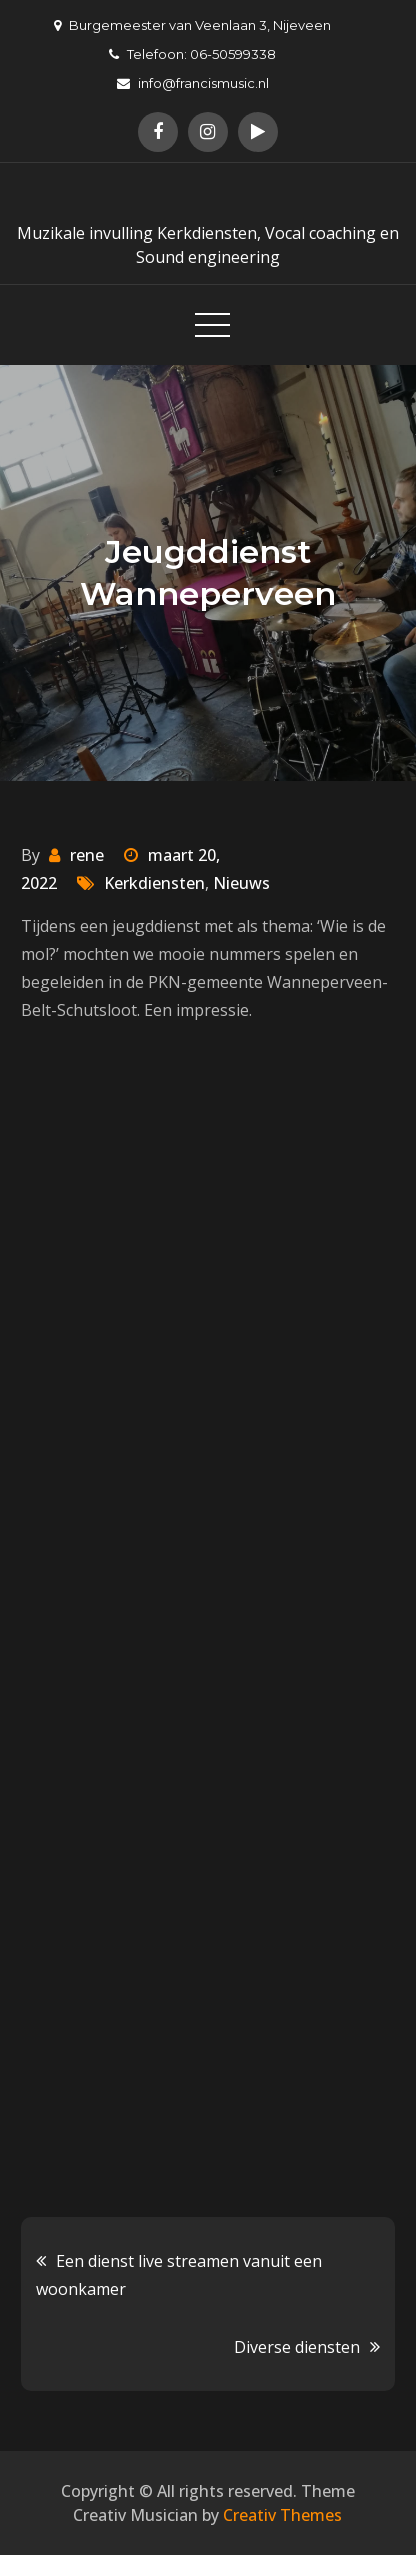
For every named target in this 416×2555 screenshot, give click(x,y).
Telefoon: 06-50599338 (192, 54)
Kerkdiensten (154, 883)
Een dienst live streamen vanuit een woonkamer (179, 2275)
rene (87, 855)
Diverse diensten (297, 2347)
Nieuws (241, 883)
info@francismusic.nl (193, 83)
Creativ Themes (282, 2515)
